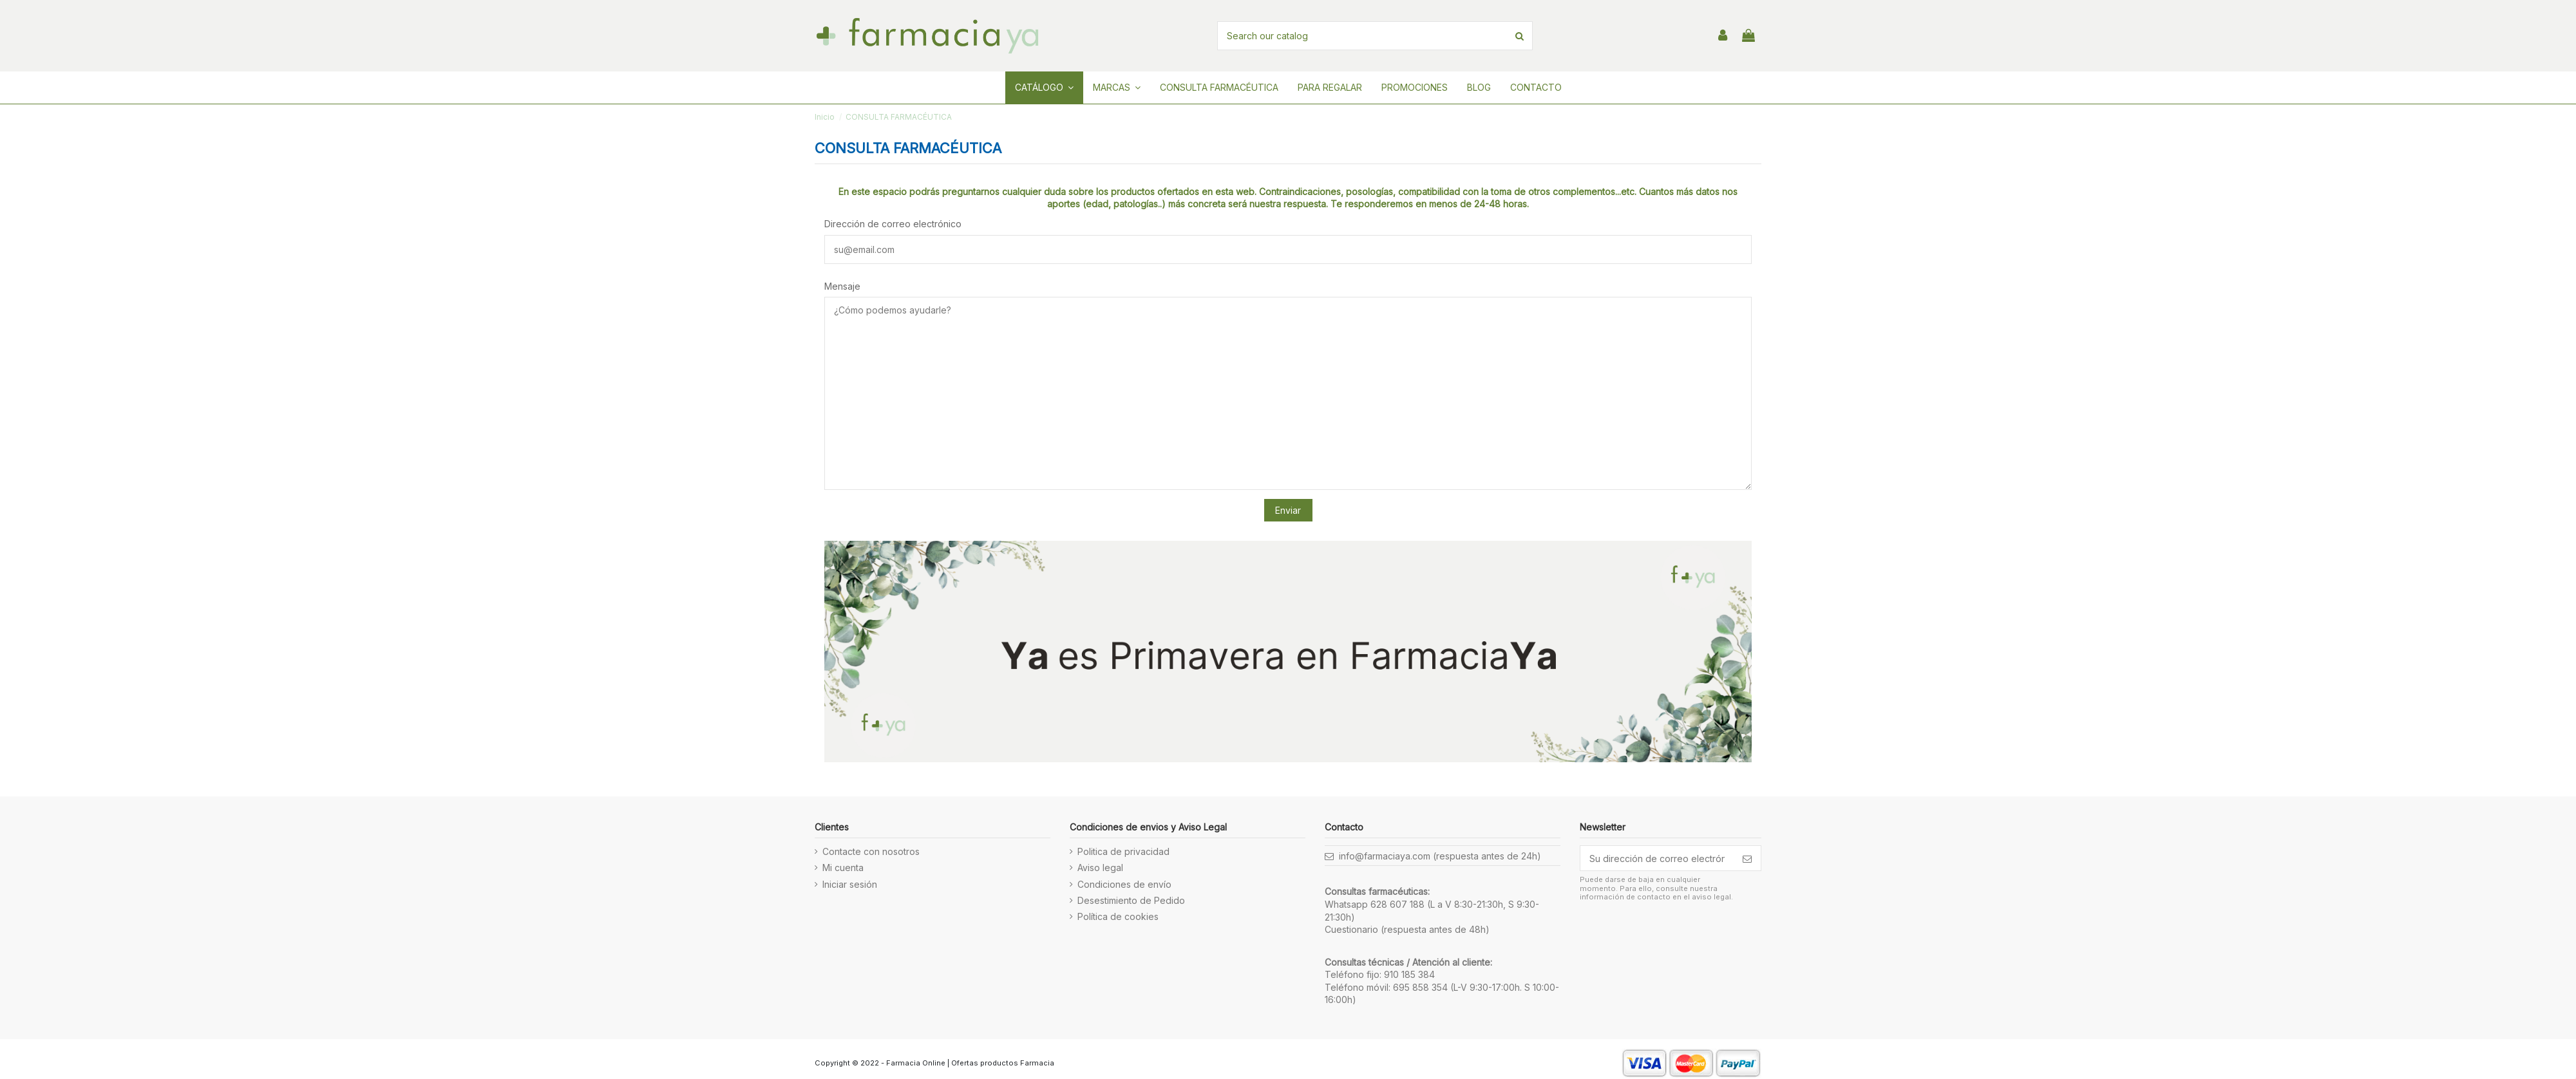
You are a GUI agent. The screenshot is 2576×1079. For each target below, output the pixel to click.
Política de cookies (1118, 916)
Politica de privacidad (1123, 851)
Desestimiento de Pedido (1131, 900)
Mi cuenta (843, 867)
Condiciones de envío (1124, 884)
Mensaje (842, 286)
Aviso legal (1100, 867)
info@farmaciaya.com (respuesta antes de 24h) (1440, 855)
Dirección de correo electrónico (892, 223)
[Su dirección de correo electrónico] (1657, 858)
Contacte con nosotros (871, 851)
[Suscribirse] (1747, 858)
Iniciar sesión (849, 884)
